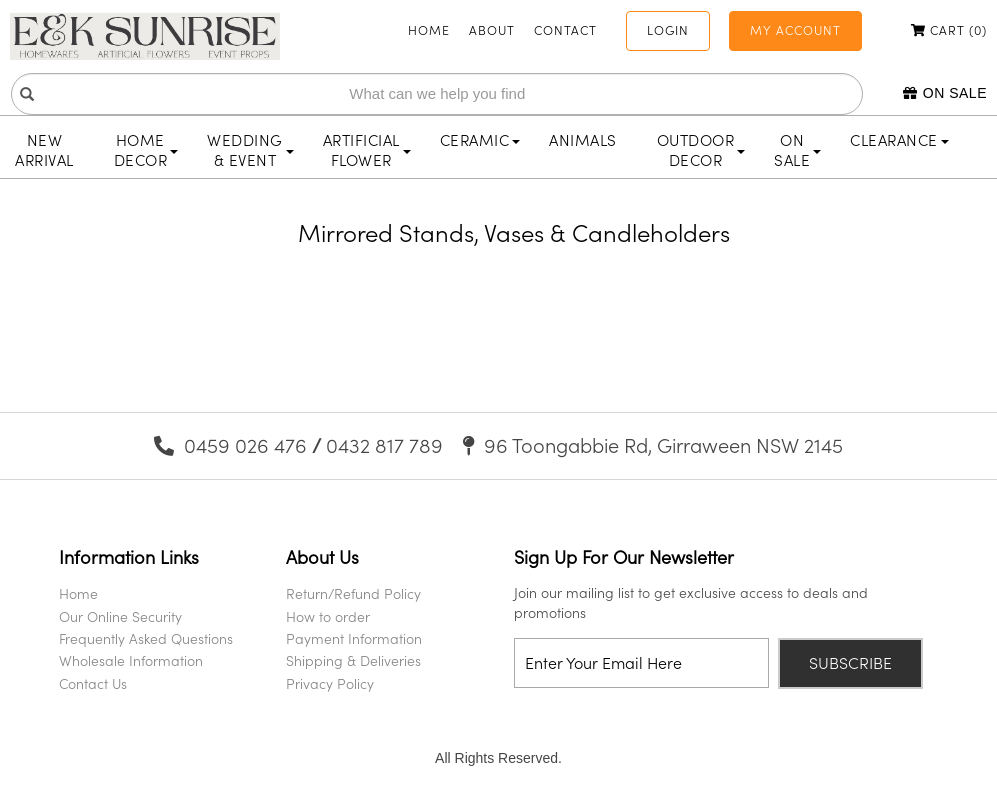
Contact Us (93, 683)
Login (668, 30)
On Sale (945, 93)
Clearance (899, 140)
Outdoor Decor (701, 150)
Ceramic (480, 140)
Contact (565, 30)
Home (429, 30)
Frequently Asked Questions (146, 638)
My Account (795, 30)
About (492, 30)
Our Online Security (120, 616)
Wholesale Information (131, 660)
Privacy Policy (330, 683)
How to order (328, 616)
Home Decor (146, 150)
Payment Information (354, 638)
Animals (583, 140)
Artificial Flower (367, 150)
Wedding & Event (250, 150)
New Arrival (44, 150)
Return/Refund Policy (353, 593)
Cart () (949, 30)
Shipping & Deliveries (353, 660)
